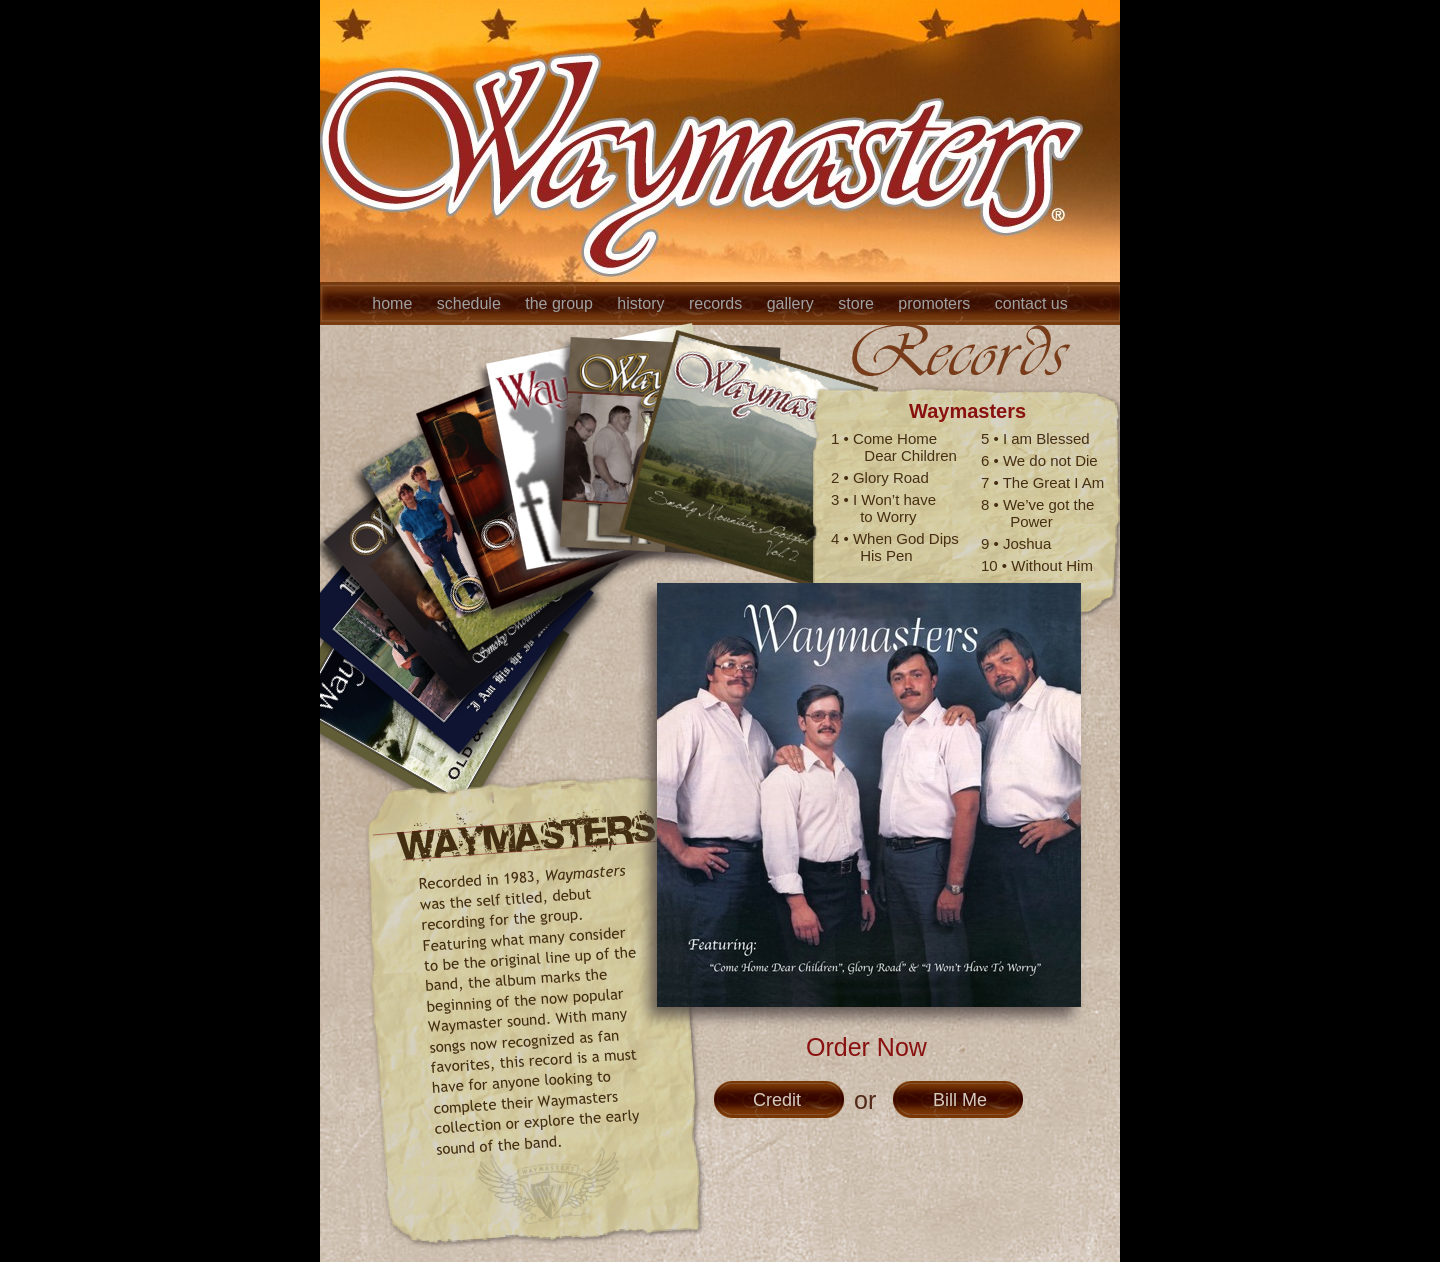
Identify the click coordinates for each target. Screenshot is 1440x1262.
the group (561, 303)
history (643, 303)
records (718, 303)
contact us (1031, 303)
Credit (777, 1100)
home (394, 303)
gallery (793, 303)
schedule (471, 303)
